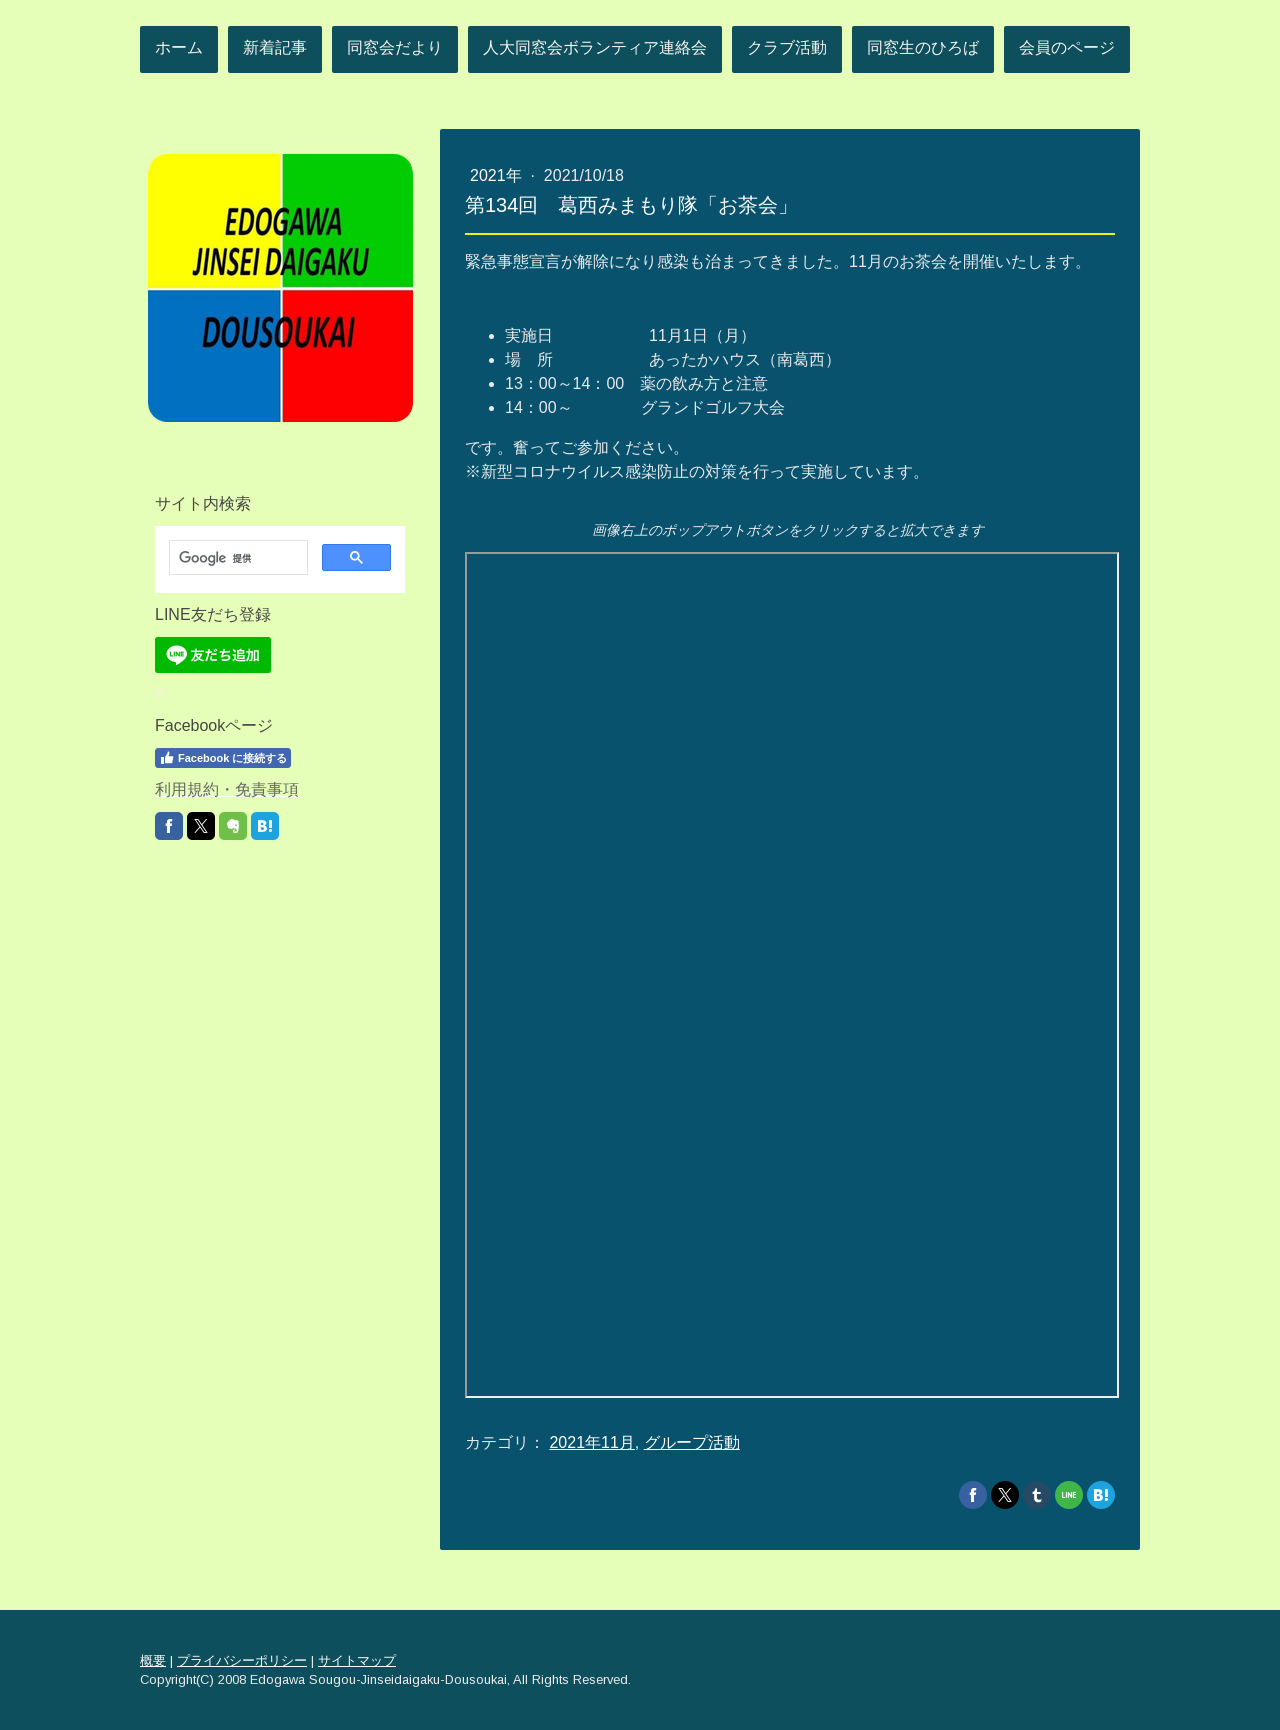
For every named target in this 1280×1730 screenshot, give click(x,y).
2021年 (498, 175)
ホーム (179, 47)
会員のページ (1067, 47)
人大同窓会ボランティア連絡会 (595, 47)
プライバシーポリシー (242, 1660)
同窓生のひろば (923, 47)
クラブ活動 (787, 47)
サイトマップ (357, 1660)
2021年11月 (591, 1442)
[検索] (236, 558)
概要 (153, 1660)
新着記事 (275, 47)
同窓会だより (395, 47)
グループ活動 (692, 1442)
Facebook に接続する (223, 758)
